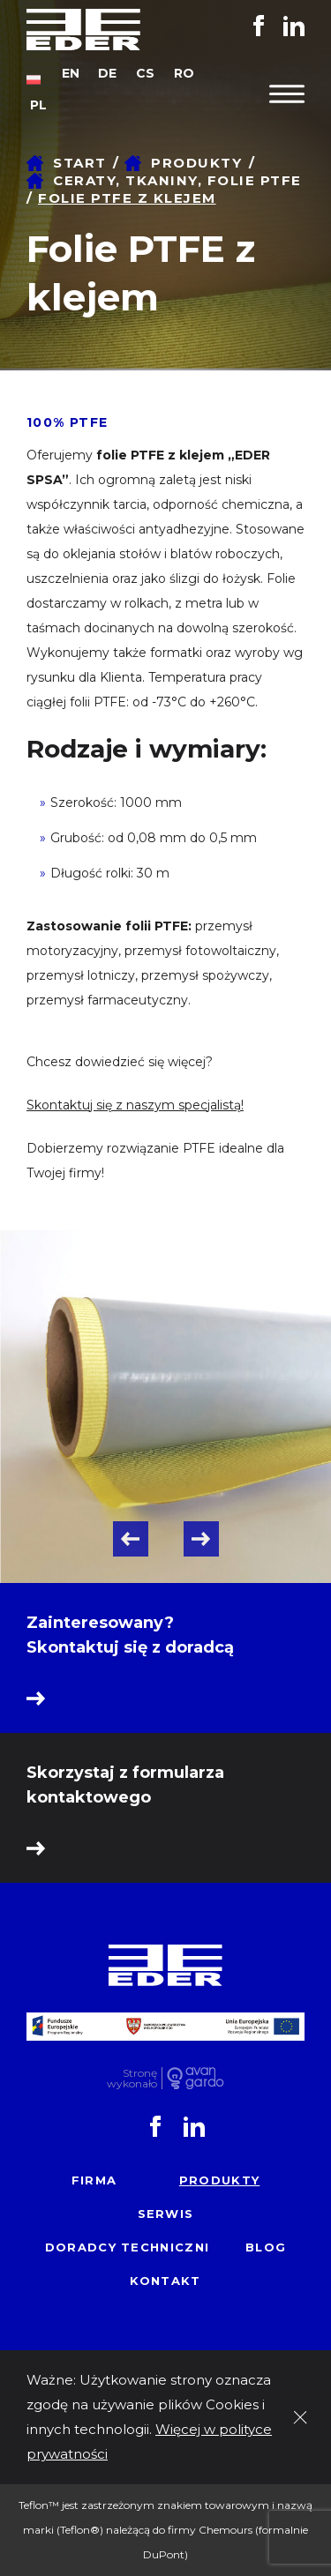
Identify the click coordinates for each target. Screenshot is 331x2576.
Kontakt (165, 2281)
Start (80, 162)
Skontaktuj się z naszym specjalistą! (135, 1105)
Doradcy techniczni (127, 2247)
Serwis (166, 2213)
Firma (94, 2180)
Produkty (196, 162)
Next (201, 1539)
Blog (265, 2247)
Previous (130, 1539)
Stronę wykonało (132, 2078)
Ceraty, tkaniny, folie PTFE (177, 180)
